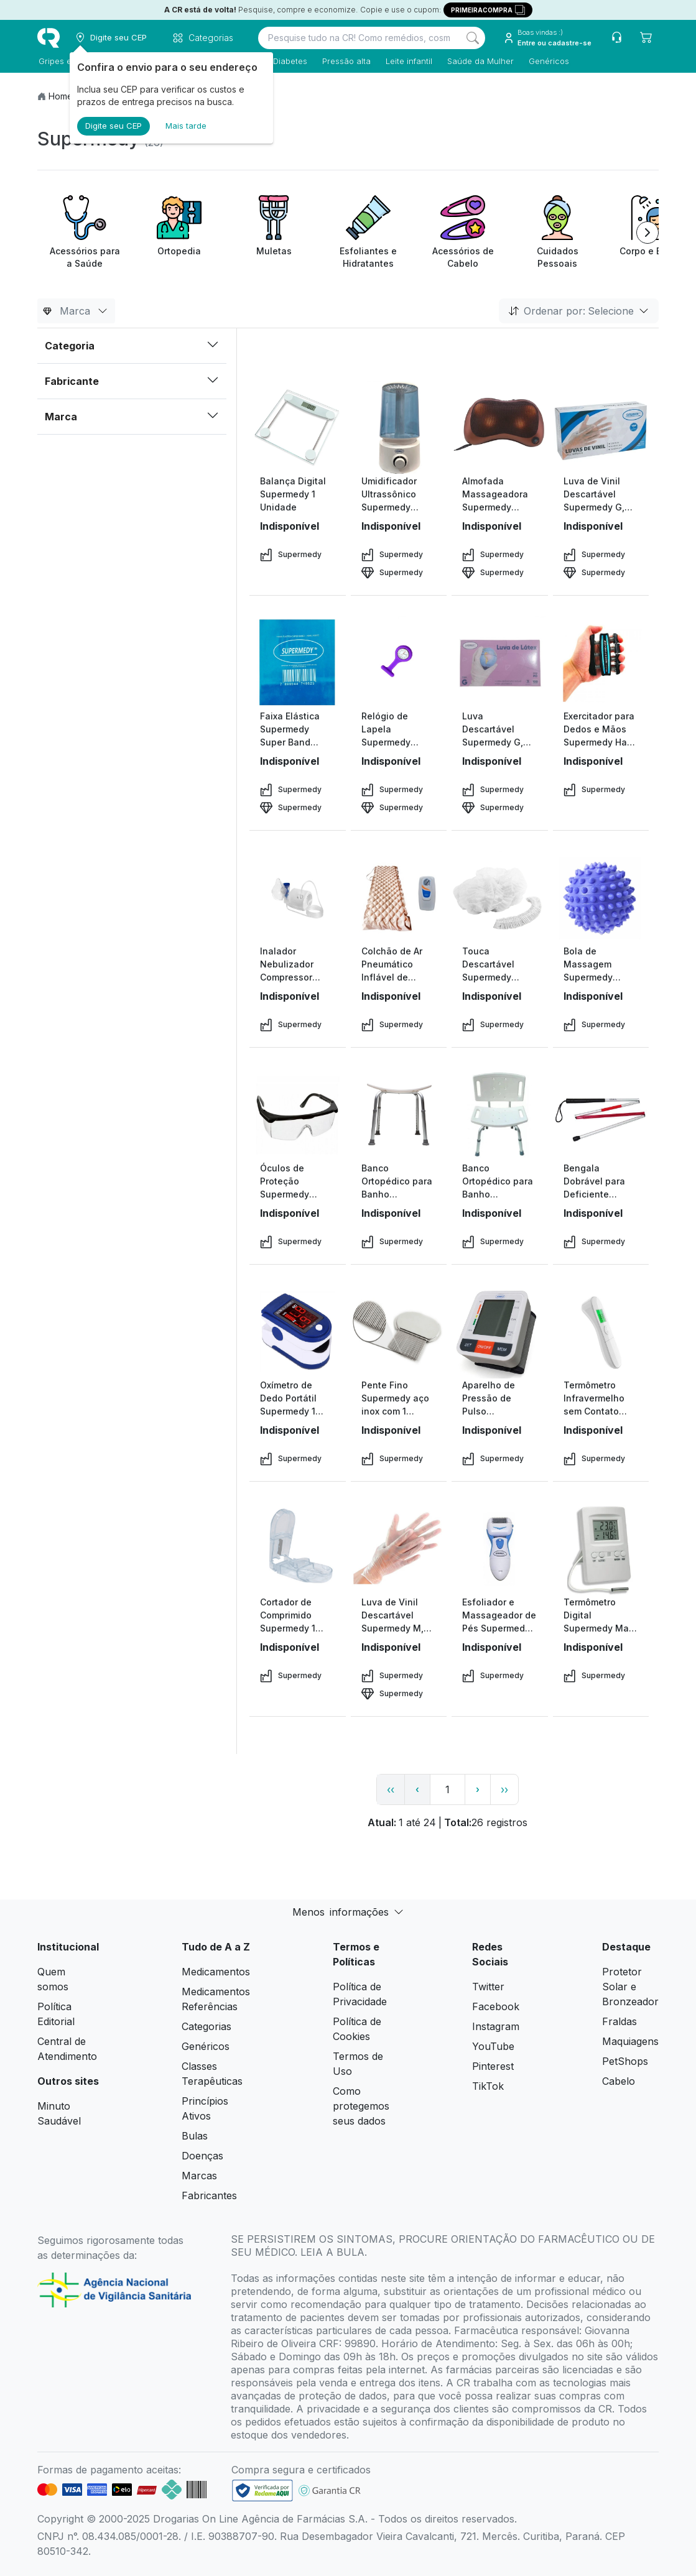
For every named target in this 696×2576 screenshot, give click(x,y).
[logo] (48, 38)
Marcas (199, 2175)
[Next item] (647, 232)
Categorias (206, 2026)
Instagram (495, 2026)
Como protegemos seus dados (361, 2106)
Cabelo (618, 2081)
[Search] (472, 37)
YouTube (493, 2046)
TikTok (488, 2086)
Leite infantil (407, 61)
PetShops (625, 2061)
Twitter (488, 1986)
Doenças (202, 2155)
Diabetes (289, 61)
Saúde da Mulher (479, 61)
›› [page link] (504, 1789)
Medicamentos (216, 1971)
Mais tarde (185, 126)
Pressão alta (345, 61)
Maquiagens (630, 2041)
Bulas (195, 2136)
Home (61, 96)
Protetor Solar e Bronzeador (630, 1986)
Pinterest (493, 2066)
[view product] (297, 427)
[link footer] (262, 2490)
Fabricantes (209, 2195)
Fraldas (619, 2021)
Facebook (495, 2006)
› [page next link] (478, 1789)
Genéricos (547, 61)
